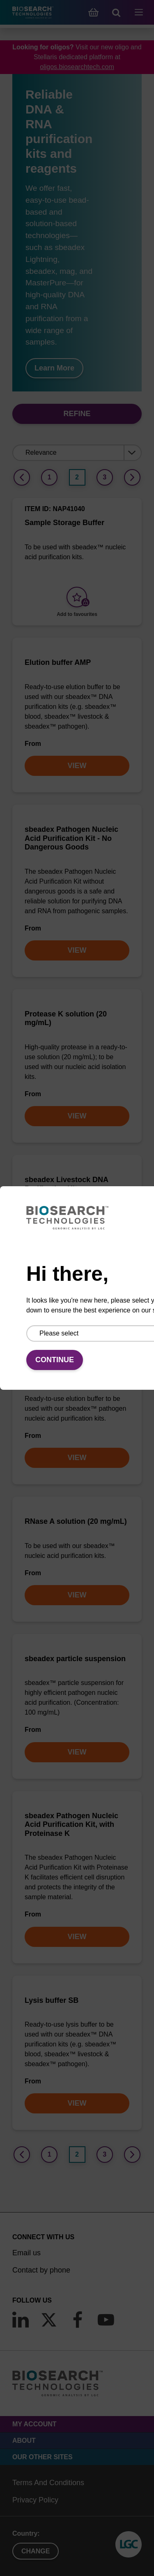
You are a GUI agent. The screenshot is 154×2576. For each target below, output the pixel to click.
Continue (54, 1360)
